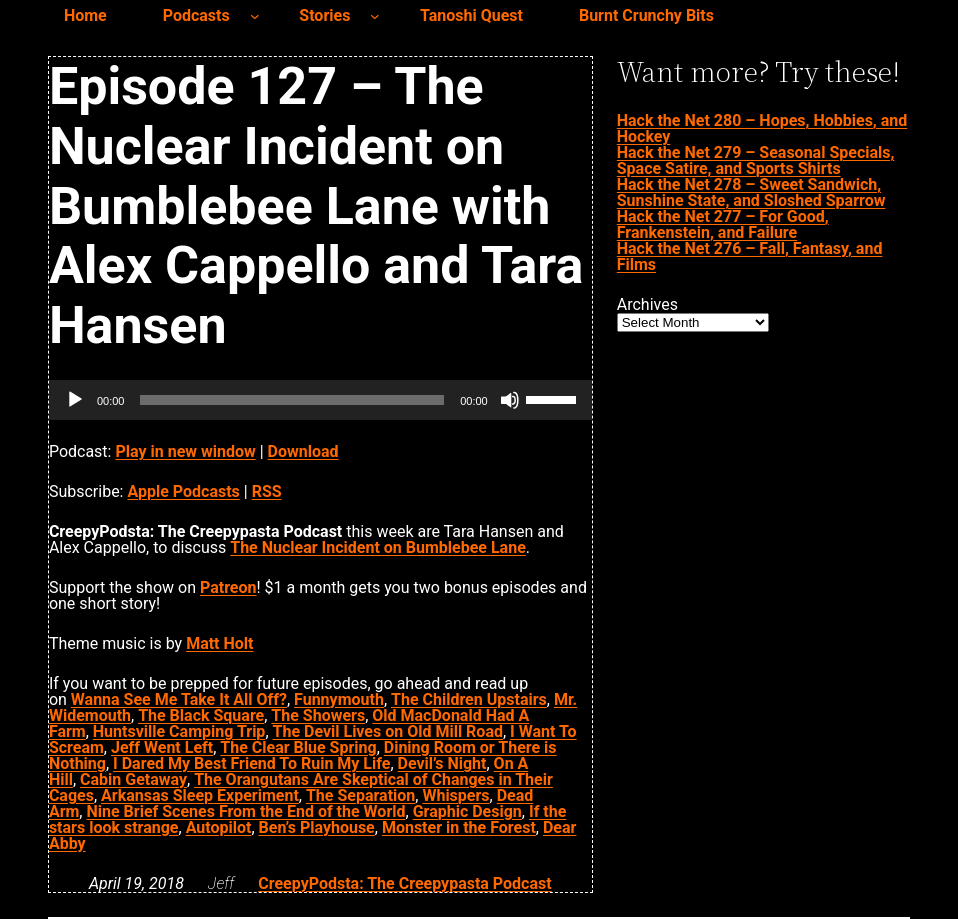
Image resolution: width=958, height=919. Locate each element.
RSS (267, 491)
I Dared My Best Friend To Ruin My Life (251, 763)
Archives (647, 305)
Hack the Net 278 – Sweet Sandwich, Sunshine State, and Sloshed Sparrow (751, 192)
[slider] (292, 400)
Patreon (228, 587)
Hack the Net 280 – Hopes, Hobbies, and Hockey (762, 128)
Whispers (455, 795)
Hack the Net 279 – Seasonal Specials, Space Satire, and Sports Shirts (756, 160)
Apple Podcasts (183, 491)
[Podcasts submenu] (255, 16)
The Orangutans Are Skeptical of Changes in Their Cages (301, 787)
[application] (320, 400)
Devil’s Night (442, 763)
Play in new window (185, 451)
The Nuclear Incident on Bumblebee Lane (378, 547)
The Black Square (201, 715)
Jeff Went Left (162, 747)
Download (303, 451)
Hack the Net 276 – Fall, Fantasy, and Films (750, 256)
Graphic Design (467, 811)
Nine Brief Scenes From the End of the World (245, 811)
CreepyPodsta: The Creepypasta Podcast (404, 883)
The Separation (360, 795)
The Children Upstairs (469, 699)
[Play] (75, 400)
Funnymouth (339, 699)
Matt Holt (219, 643)
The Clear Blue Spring (298, 747)
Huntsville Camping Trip (179, 731)
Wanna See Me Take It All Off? (179, 699)
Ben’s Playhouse (317, 827)
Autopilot (219, 827)
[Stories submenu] (375, 16)
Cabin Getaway (133, 779)
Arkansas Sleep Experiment (200, 795)
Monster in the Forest (459, 827)
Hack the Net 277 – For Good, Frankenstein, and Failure (723, 224)
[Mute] (510, 400)
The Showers (318, 715)
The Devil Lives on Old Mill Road (388, 731)
